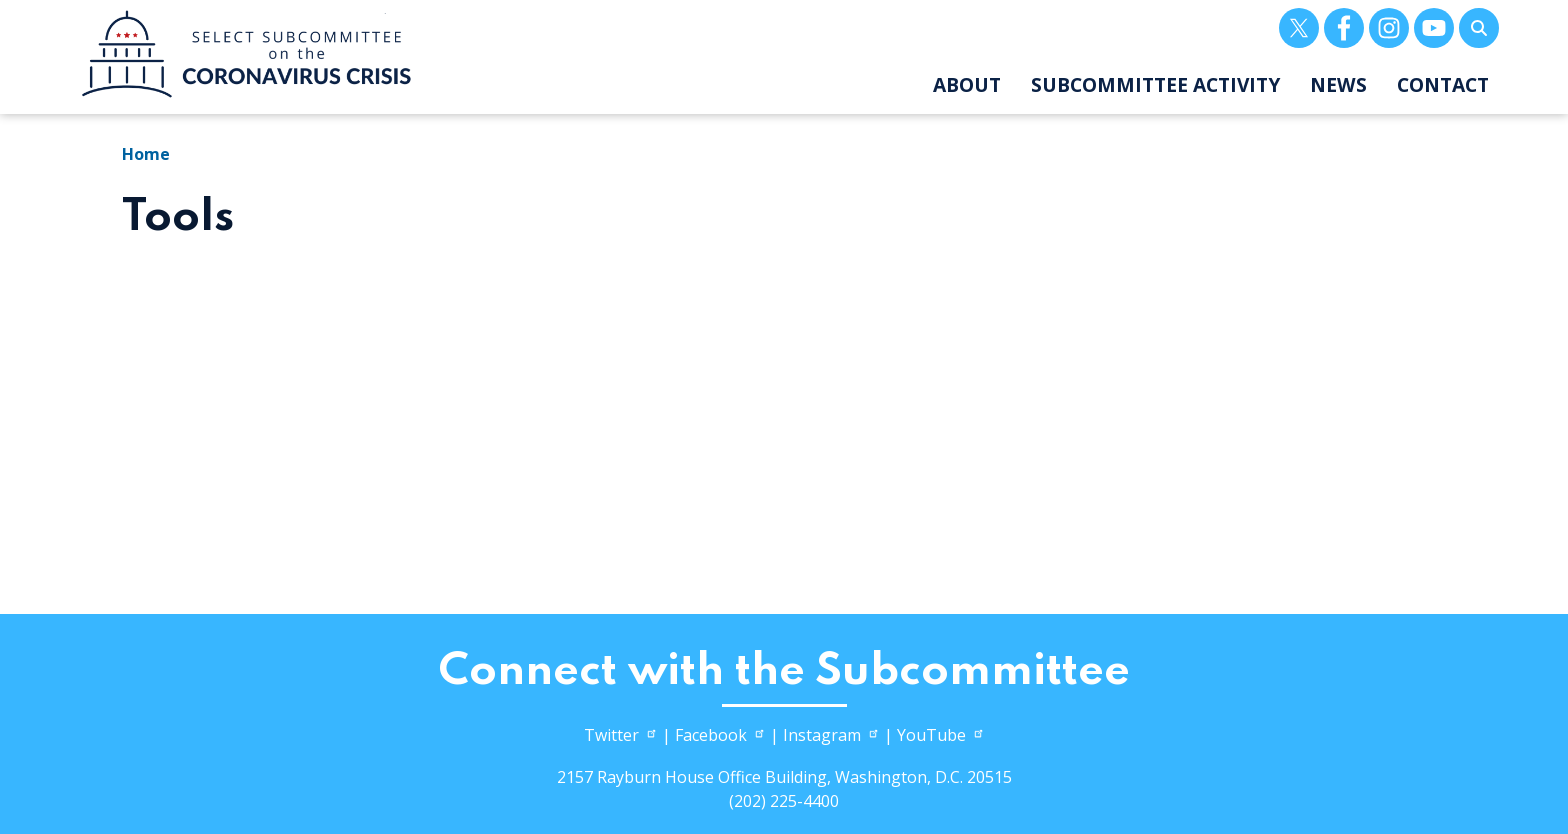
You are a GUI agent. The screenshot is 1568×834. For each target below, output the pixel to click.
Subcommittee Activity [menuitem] (1155, 84)
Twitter (621, 735)
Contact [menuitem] (1443, 84)
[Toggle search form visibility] (1479, 28)
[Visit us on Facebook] (1344, 28)
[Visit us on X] (1299, 28)
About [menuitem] (967, 84)
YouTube (941, 735)
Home (146, 154)
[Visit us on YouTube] (1434, 28)
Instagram (831, 735)
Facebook (720, 735)
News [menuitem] (1338, 84)
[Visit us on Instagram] (1389, 28)
